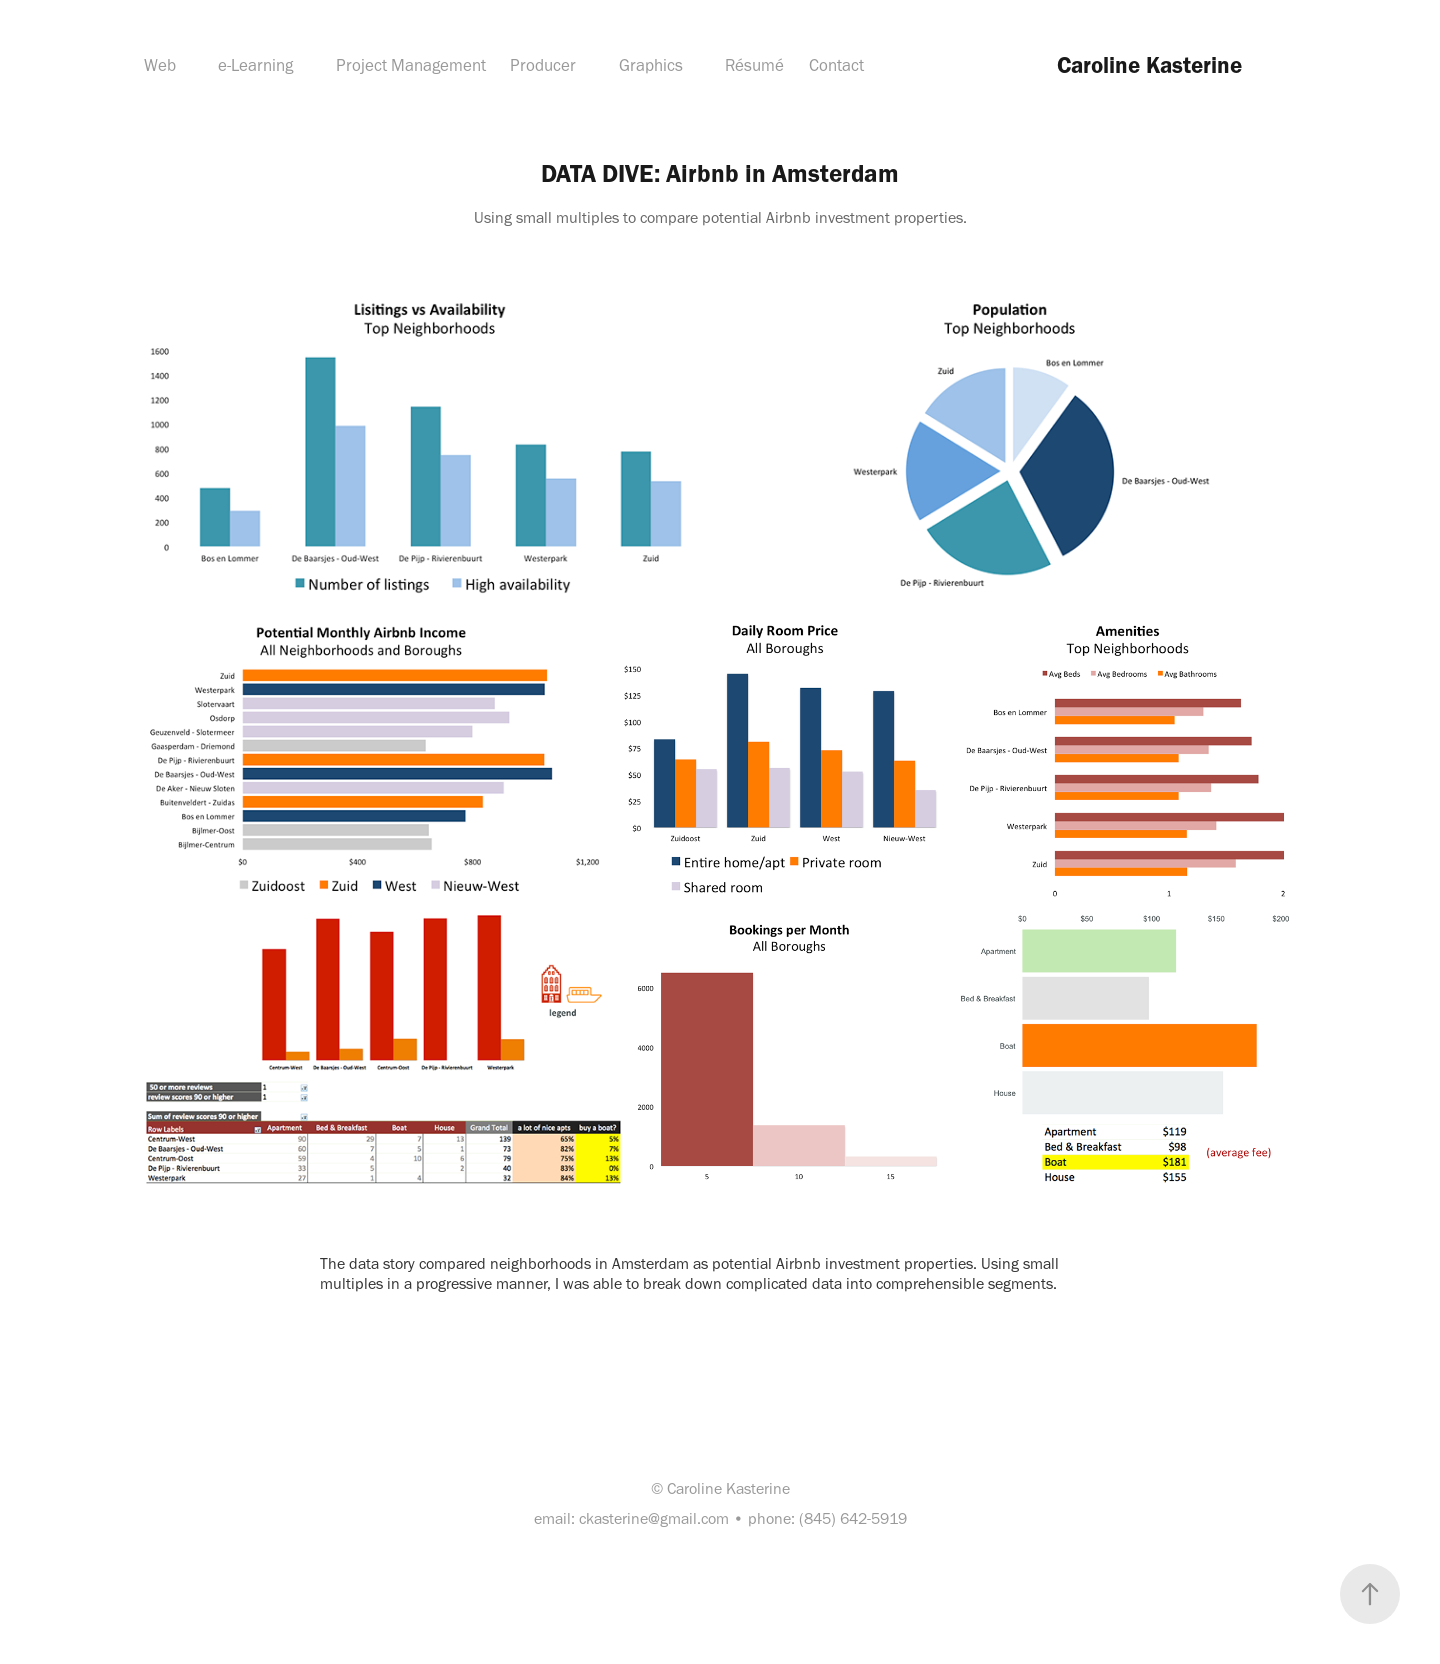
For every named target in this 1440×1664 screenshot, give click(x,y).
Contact (836, 65)
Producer (543, 65)
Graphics (651, 65)
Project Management (411, 65)
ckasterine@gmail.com (654, 1518)
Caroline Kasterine (1149, 65)
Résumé (754, 65)
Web (160, 65)
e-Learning (255, 65)
